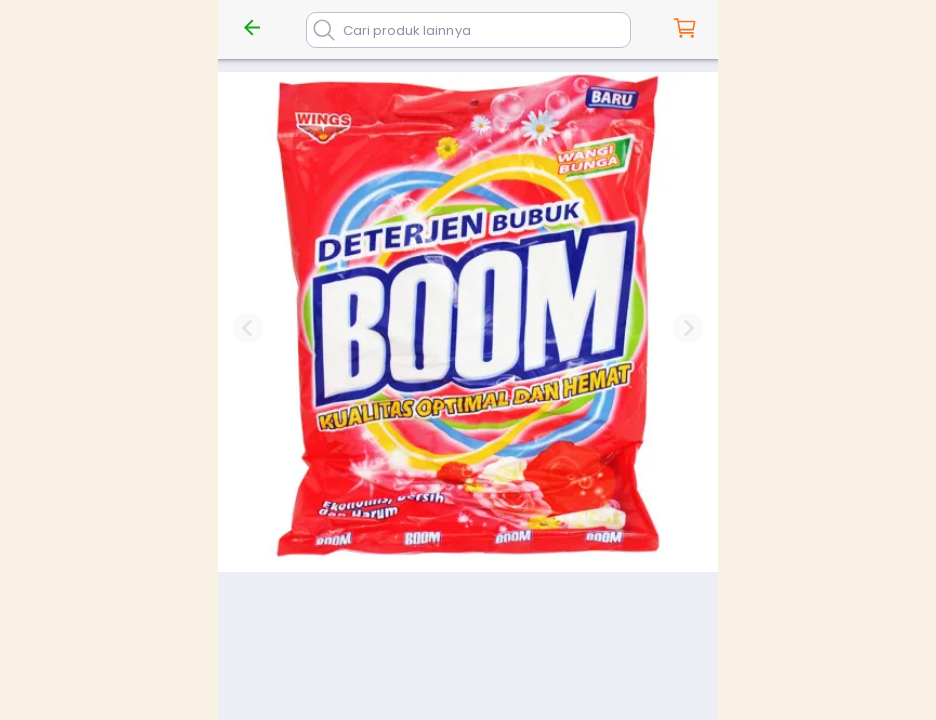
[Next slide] (688, 328)
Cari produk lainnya (407, 30)
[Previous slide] (248, 328)
